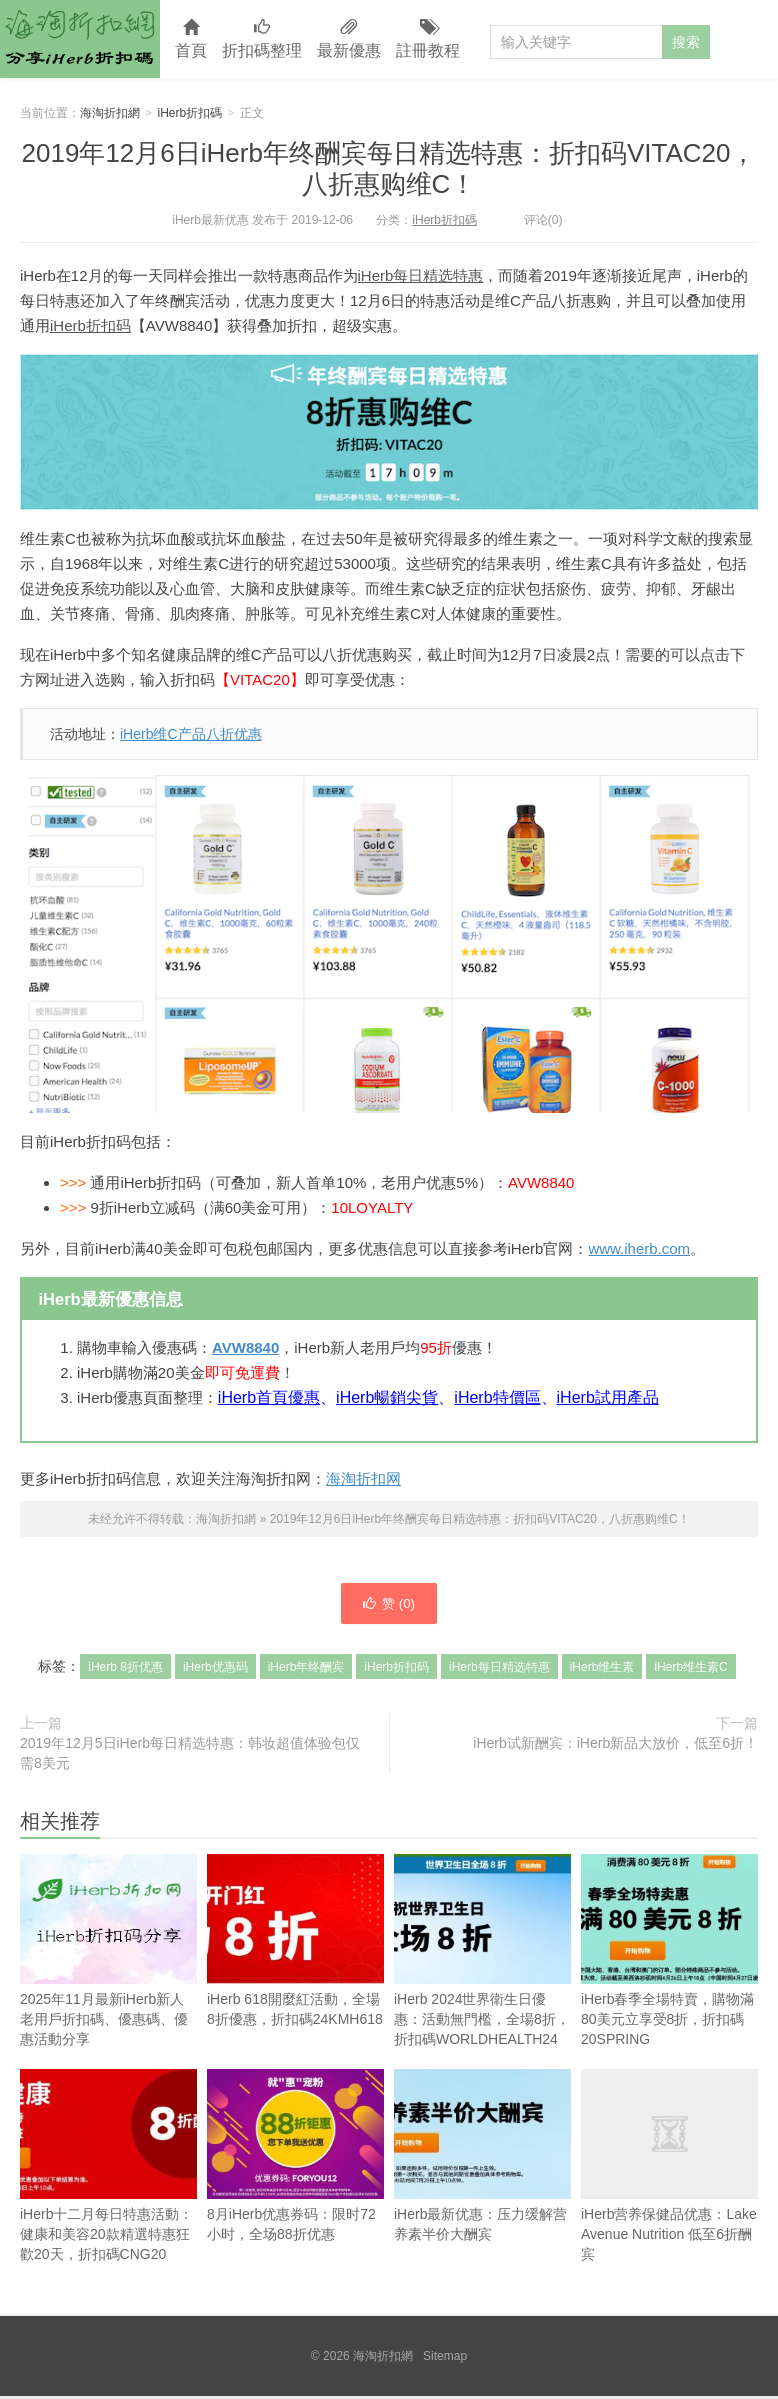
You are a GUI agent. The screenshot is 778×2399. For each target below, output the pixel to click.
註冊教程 (428, 39)
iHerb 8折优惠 (125, 1670)
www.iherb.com (639, 1248)
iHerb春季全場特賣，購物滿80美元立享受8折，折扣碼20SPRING (669, 1953)
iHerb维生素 (602, 1670)
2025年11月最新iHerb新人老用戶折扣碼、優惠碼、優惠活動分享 (108, 1982)
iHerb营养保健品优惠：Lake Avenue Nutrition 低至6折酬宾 (669, 2168)
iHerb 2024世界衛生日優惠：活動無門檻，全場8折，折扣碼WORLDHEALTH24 (482, 1953)
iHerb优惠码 (215, 1670)
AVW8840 (245, 1347)
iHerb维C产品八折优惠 (191, 734)
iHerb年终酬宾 (306, 1670)
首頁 (191, 39)
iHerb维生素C (690, 1670)
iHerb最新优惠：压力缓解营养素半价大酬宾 (482, 2158)
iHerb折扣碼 (190, 113)
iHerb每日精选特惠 (421, 275)
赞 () (389, 1605)
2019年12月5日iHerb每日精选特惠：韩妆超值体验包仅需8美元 (190, 1756)
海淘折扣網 (80, 39)
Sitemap (445, 2359)
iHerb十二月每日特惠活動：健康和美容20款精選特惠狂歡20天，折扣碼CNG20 (108, 2168)
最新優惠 (349, 39)
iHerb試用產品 (608, 1397)
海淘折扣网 (363, 1478)
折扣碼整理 (262, 39)
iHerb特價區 (497, 1397)
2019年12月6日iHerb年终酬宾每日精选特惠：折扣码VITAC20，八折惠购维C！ (389, 168)
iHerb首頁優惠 (269, 1397)
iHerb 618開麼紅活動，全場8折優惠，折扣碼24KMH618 (295, 1943)
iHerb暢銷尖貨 (387, 1397)
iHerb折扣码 (90, 325)
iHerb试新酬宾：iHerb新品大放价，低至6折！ (615, 1746)
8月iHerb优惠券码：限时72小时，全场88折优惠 (295, 2158)
